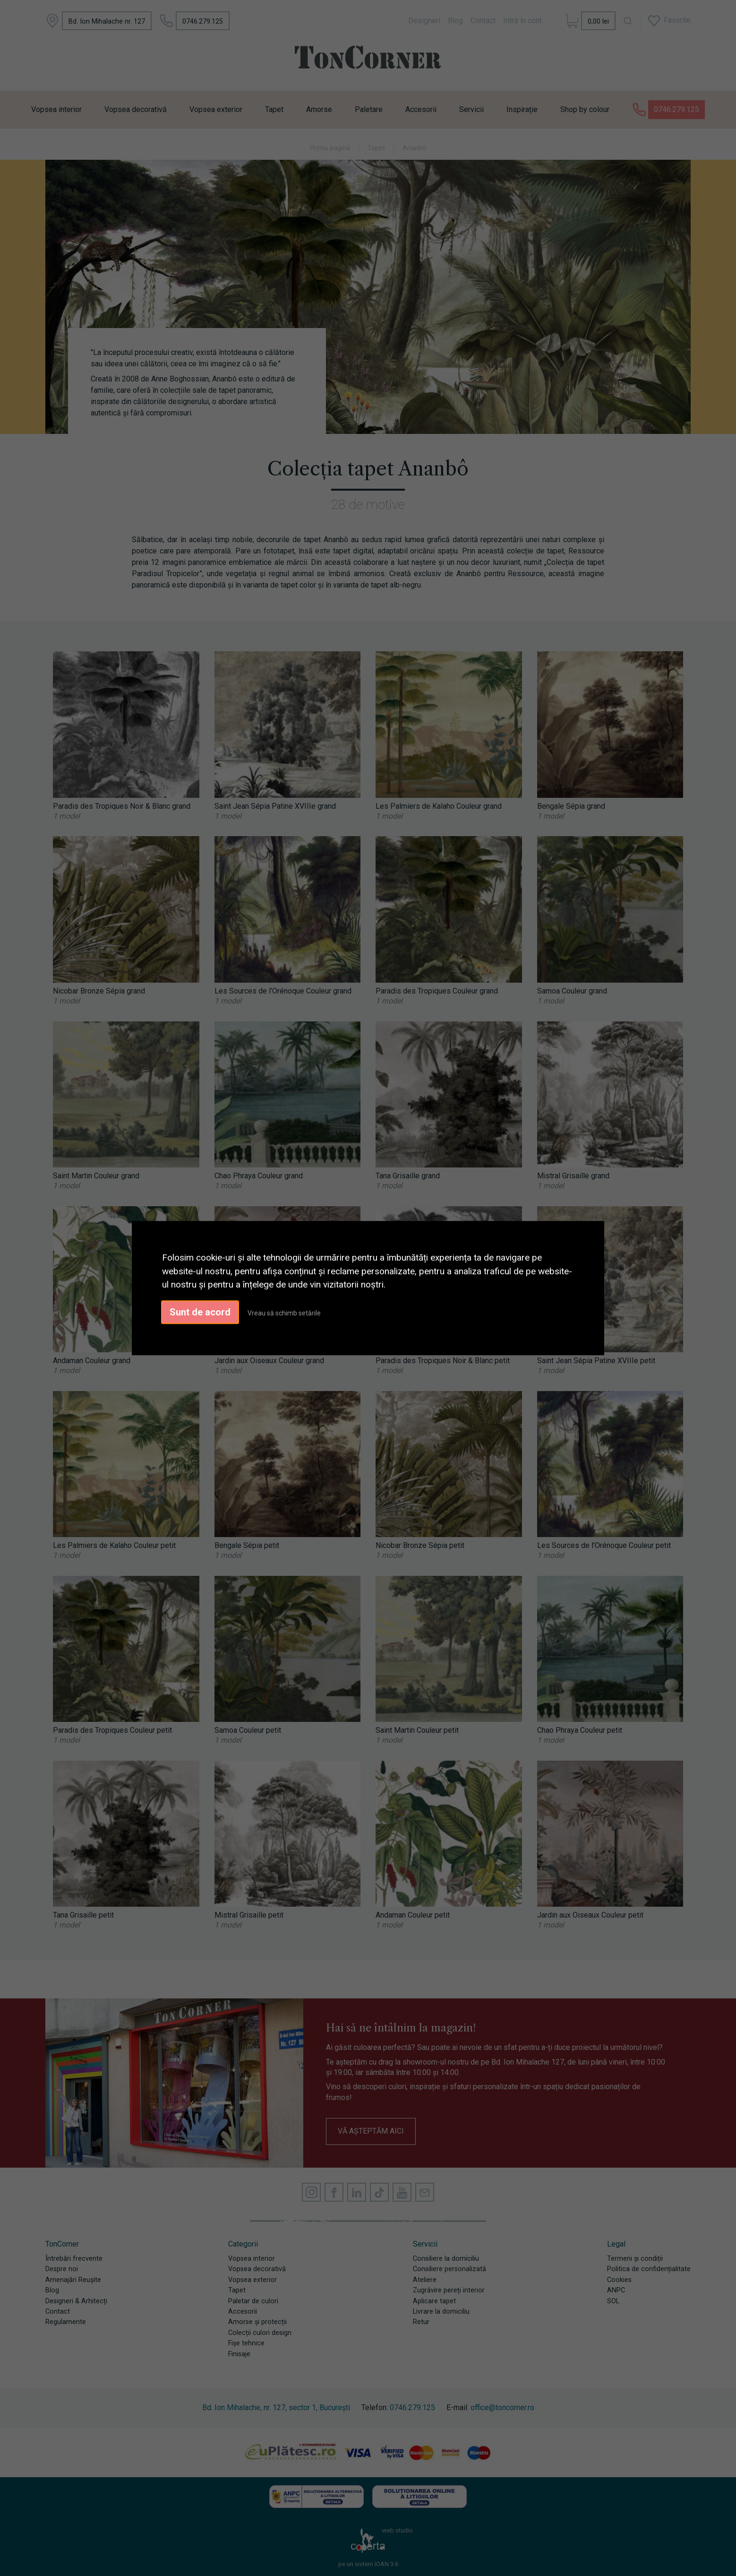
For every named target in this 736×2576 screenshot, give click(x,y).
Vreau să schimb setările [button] (284, 1313)
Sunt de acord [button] (200, 1312)
